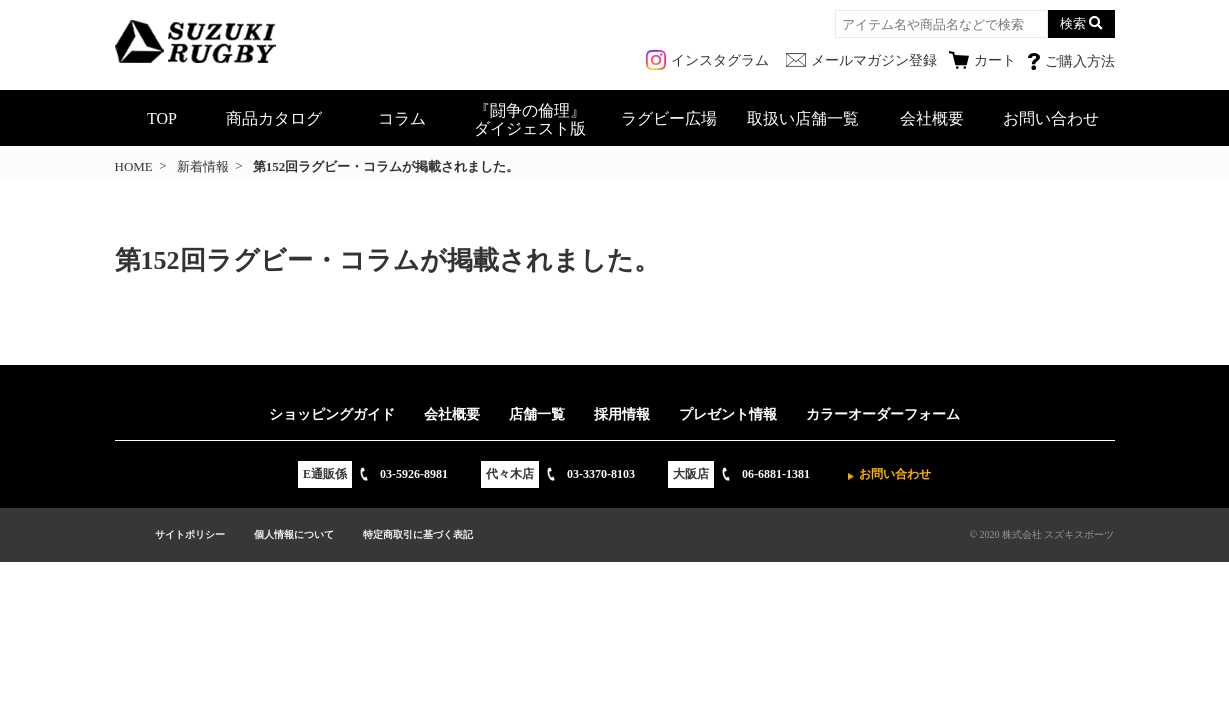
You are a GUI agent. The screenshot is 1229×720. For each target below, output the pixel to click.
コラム (402, 118)
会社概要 (932, 118)
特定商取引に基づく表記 (418, 534)
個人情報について (294, 534)
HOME (134, 166)
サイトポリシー (190, 534)
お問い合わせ (1051, 118)
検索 (1073, 23)
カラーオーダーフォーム (883, 414)
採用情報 (622, 414)
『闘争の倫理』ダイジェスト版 (530, 119)
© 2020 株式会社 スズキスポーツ (1041, 534)
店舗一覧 (537, 414)
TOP (162, 118)
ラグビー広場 (669, 118)
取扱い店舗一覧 (803, 118)
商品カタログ (274, 118)
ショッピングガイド (332, 414)
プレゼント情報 (728, 414)
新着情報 (203, 166)
